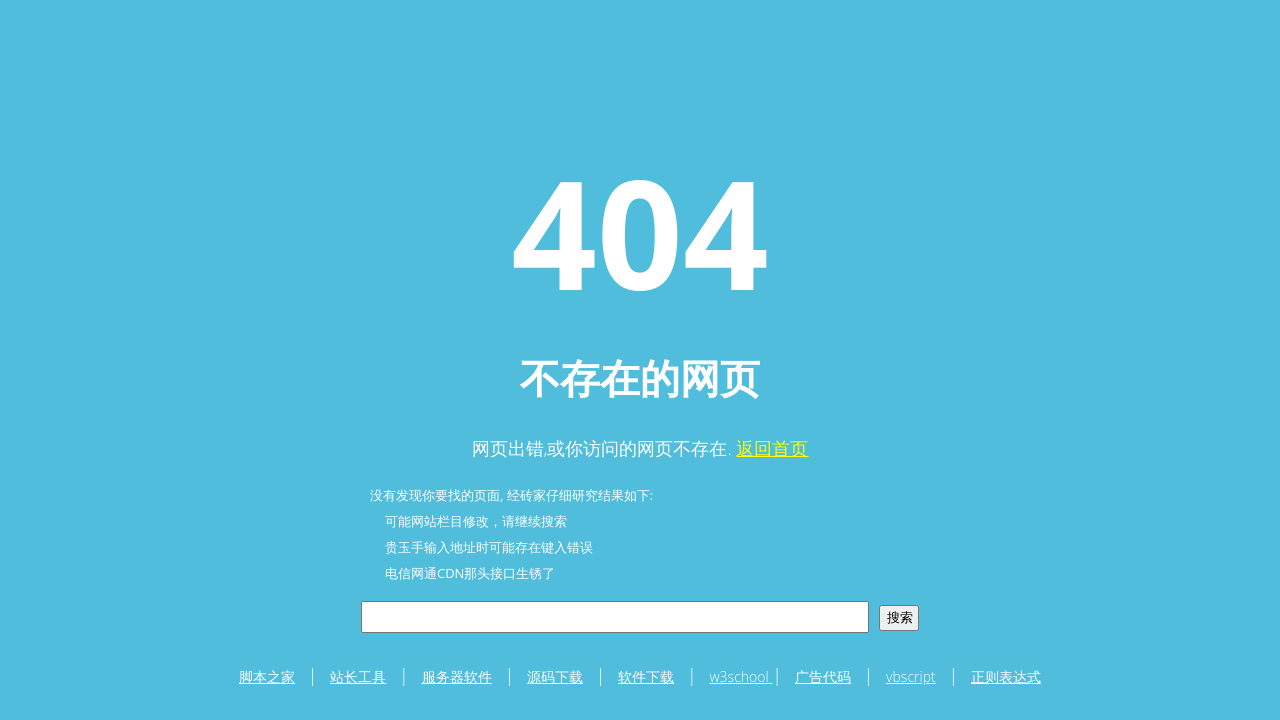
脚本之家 (267, 676)
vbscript (911, 676)
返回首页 (772, 448)
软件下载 (646, 676)
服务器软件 (457, 676)
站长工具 (358, 676)
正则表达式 (1006, 676)
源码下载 (555, 676)
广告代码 (823, 676)
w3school (741, 676)
